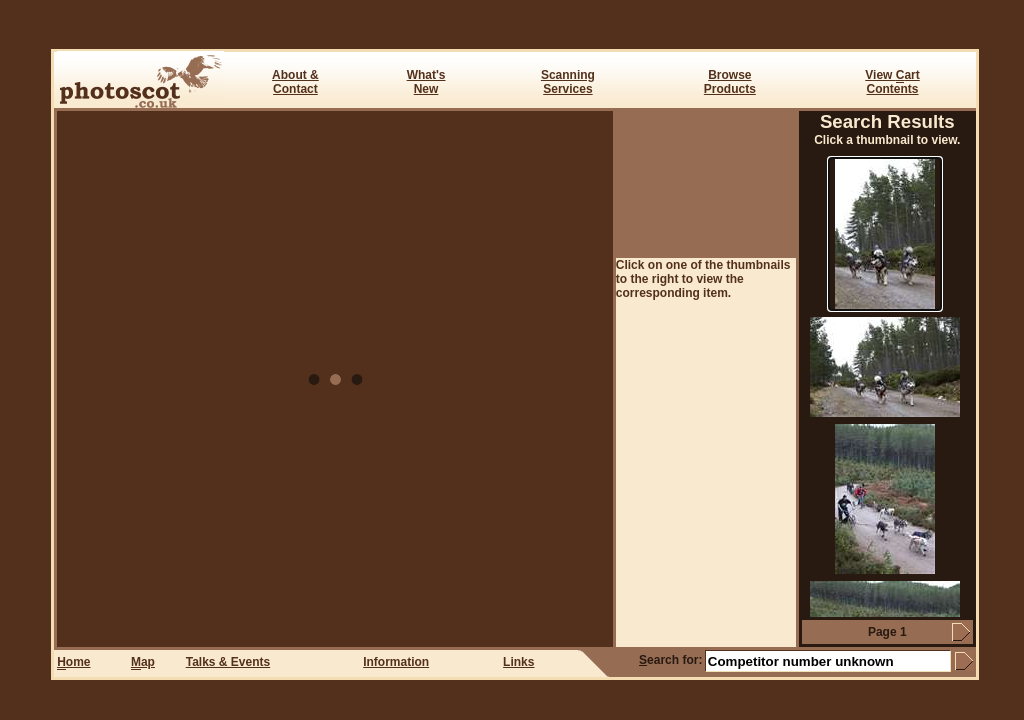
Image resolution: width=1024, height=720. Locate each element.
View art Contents (892, 82)
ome (73, 662)
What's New (426, 82)
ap (143, 662)
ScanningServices (568, 82)
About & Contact (295, 82)
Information (396, 662)
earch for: (670, 660)
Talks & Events (228, 662)
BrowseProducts (730, 82)
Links (518, 662)
